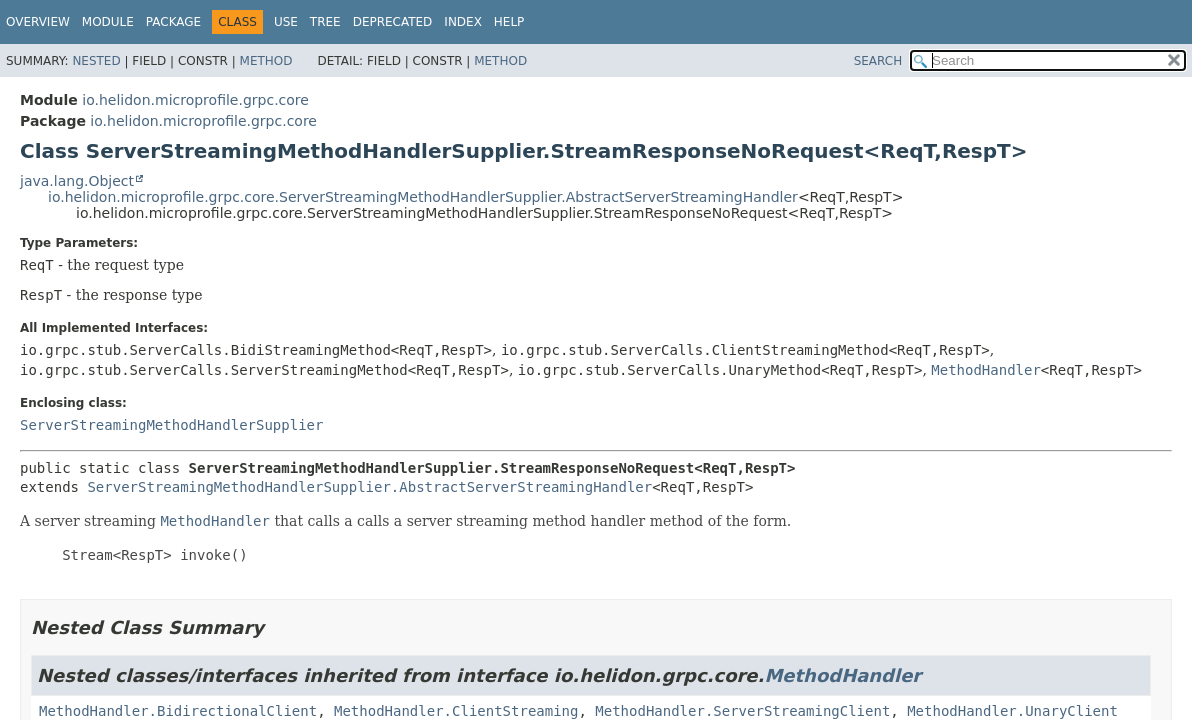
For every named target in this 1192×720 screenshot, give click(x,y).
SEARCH (878, 61)
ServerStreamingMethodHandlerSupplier (171, 425)
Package (173, 22)
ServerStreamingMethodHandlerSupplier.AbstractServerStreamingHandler (369, 487)
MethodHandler (986, 370)
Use (286, 22)
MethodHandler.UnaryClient (1012, 711)
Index (463, 22)
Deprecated (393, 22)
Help (509, 22)
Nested (96, 61)
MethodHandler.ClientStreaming (456, 711)
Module (108, 22)
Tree (325, 22)
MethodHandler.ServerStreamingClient (742, 711)
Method (266, 61)
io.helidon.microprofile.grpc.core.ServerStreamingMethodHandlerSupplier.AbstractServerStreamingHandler (423, 197)
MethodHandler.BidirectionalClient (178, 711)
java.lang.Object (77, 181)
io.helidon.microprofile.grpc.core (195, 100)
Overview (38, 22)
